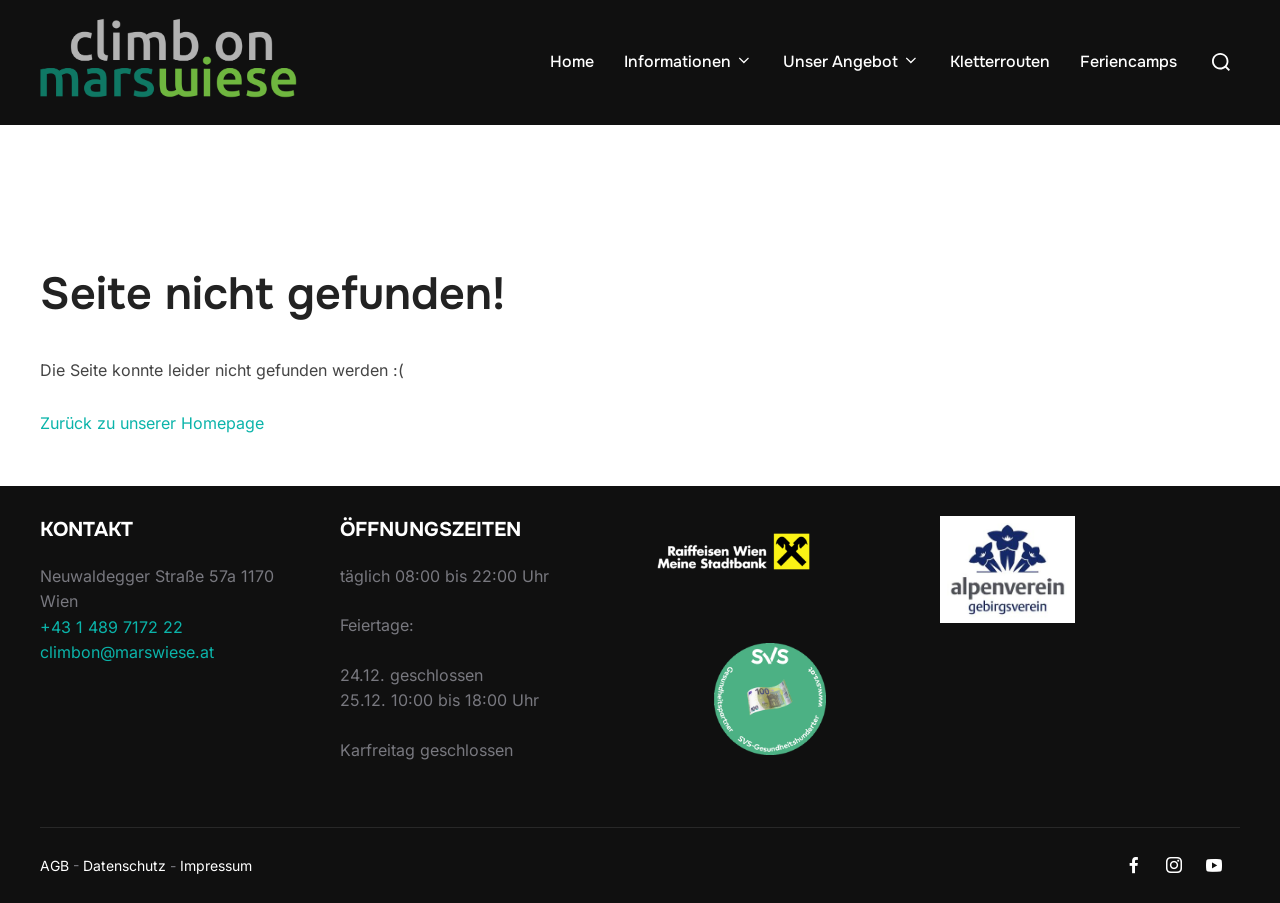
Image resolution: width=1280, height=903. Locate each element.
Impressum (216, 865)
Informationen (688, 61)
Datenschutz (124, 865)
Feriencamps (1128, 61)
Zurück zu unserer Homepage (152, 423)
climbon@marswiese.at (127, 652)
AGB (54, 865)
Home (572, 61)
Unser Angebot (851, 61)
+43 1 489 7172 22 (111, 627)
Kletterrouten (1000, 61)
